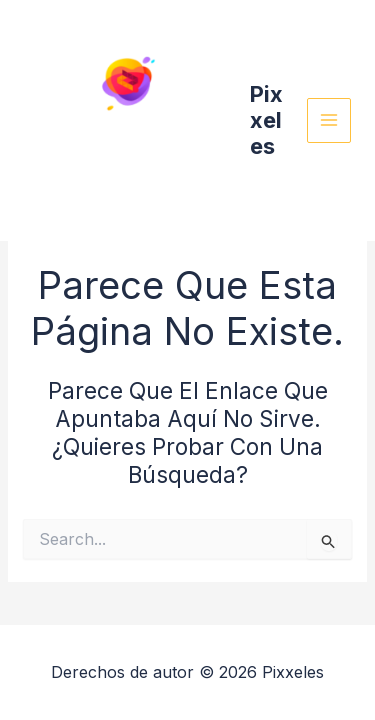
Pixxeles (266, 120)
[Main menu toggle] (329, 120)
